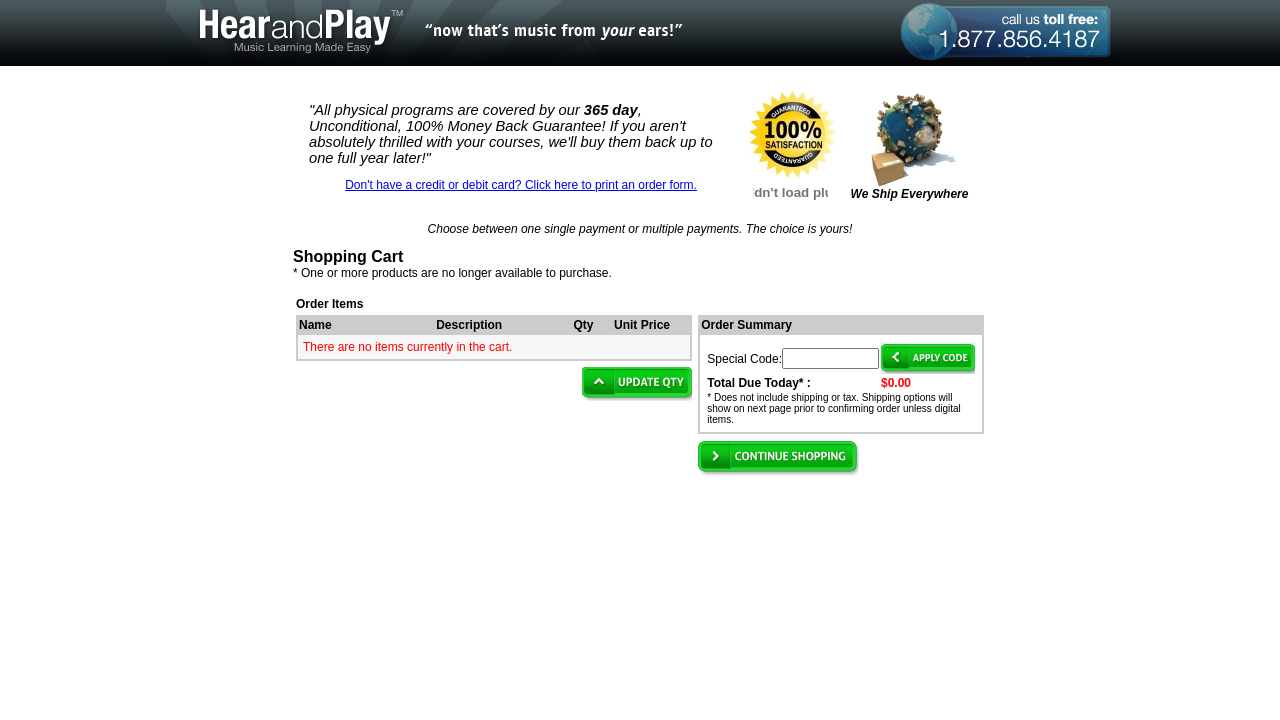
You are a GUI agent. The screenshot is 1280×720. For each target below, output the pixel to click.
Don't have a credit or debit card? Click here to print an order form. (521, 185)
